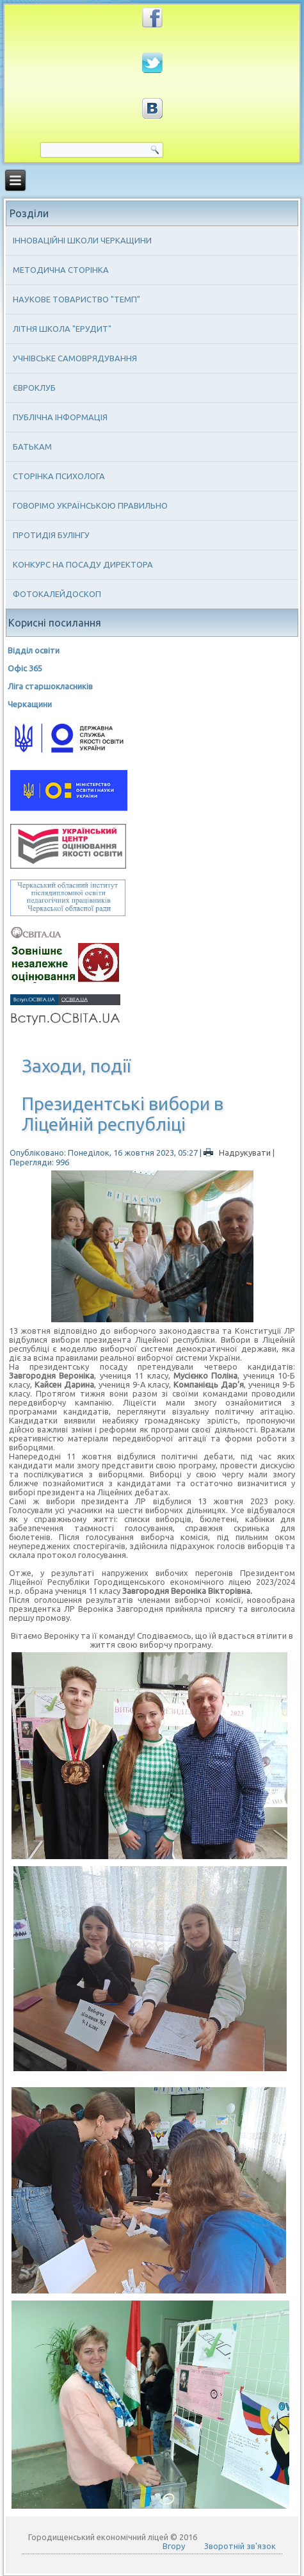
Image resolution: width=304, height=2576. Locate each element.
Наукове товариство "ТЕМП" (76, 299)
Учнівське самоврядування (75, 358)
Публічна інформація (60, 417)
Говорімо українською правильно (90, 505)
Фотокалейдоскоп (57, 593)
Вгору (174, 2545)
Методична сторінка (61, 269)
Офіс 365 (25, 668)
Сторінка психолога (59, 476)
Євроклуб (34, 387)
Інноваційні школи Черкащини (82, 240)
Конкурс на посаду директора (83, 564)
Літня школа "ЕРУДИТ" (62, 328)
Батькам (32, 446)
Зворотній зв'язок (240, 2545)
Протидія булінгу (51, 534)
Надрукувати (238, 1152)
